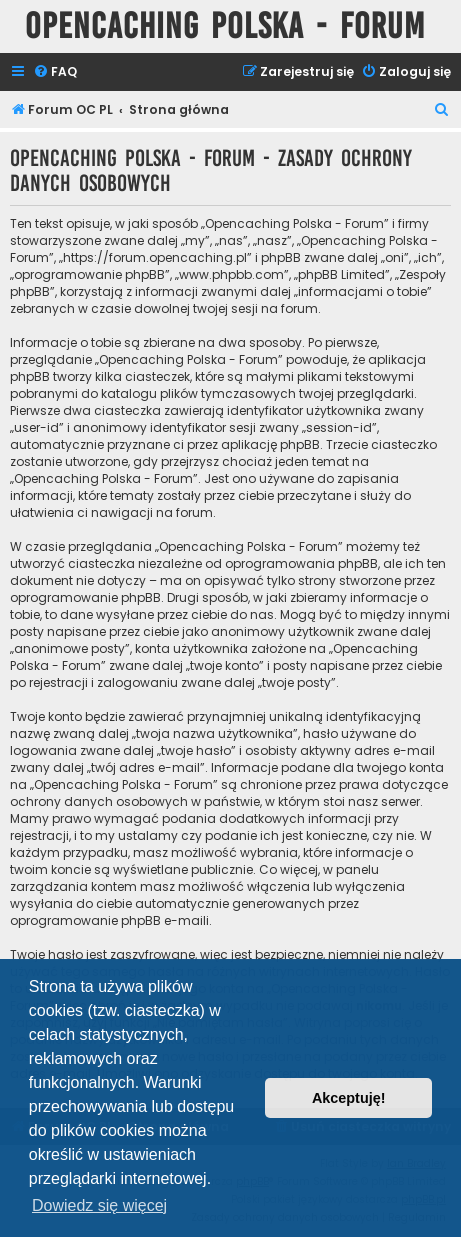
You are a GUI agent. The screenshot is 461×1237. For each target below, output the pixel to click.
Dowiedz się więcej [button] (99, 1205)
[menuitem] (55, 72)
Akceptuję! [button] (349, 1098)
